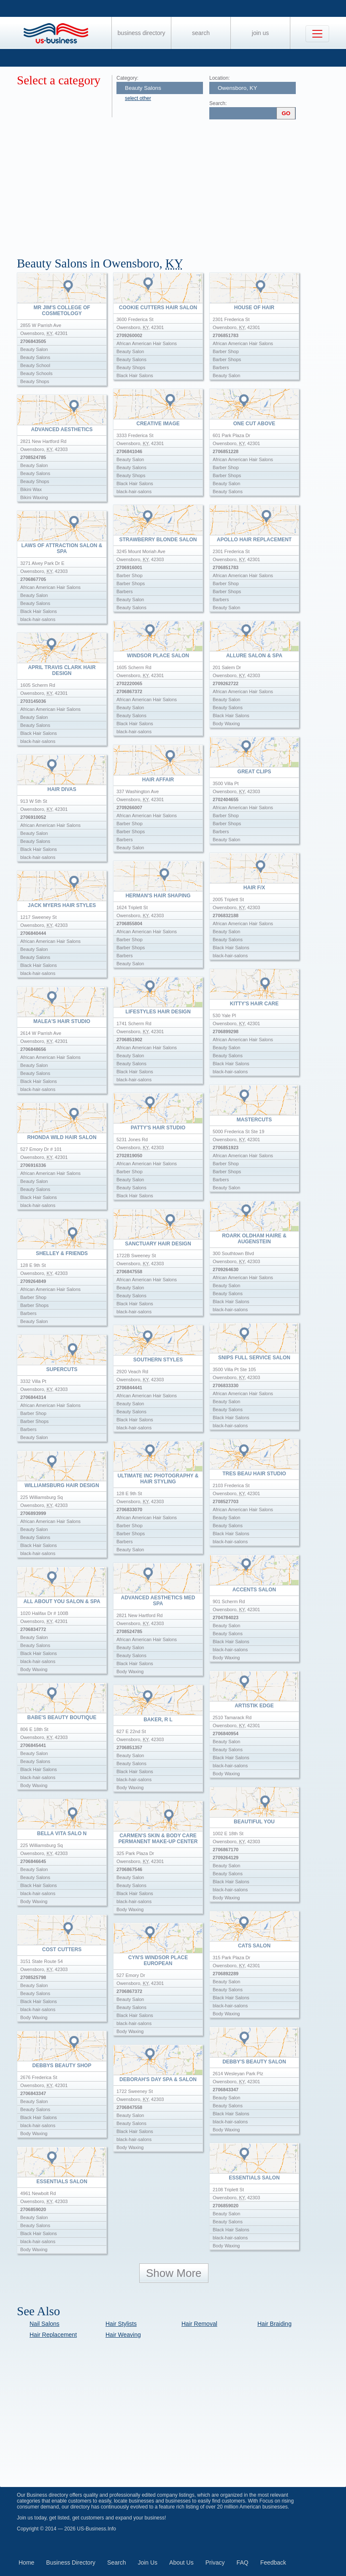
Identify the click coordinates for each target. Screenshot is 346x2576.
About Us (181, 2562)
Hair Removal (199, 2323)
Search (201, 33)
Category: (127, 78)
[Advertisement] (181, 185)
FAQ (243, 2562)
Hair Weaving (123, 2334)
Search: (218, 103)
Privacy (215, 2562)
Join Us (260, 33)
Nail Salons (44, 2323)
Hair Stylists (121, 2323)
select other (138, 98)
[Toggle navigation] (317, 33)
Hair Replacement (53, 2334)
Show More (174, 2273)
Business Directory (141, 33)
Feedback (273, 2562)
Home (26, 2562)
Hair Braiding (274, 2323)
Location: (219, 78)
